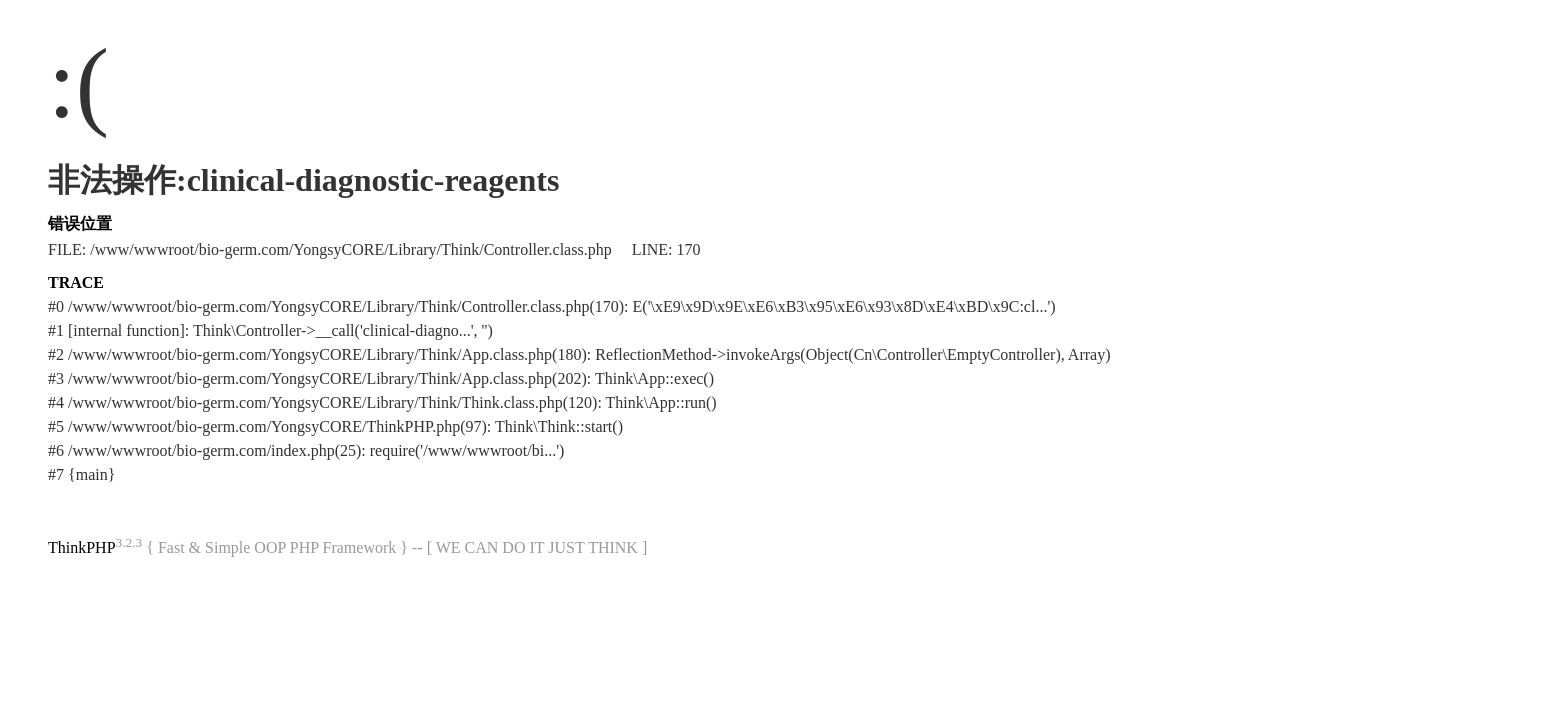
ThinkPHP (82, 547)
